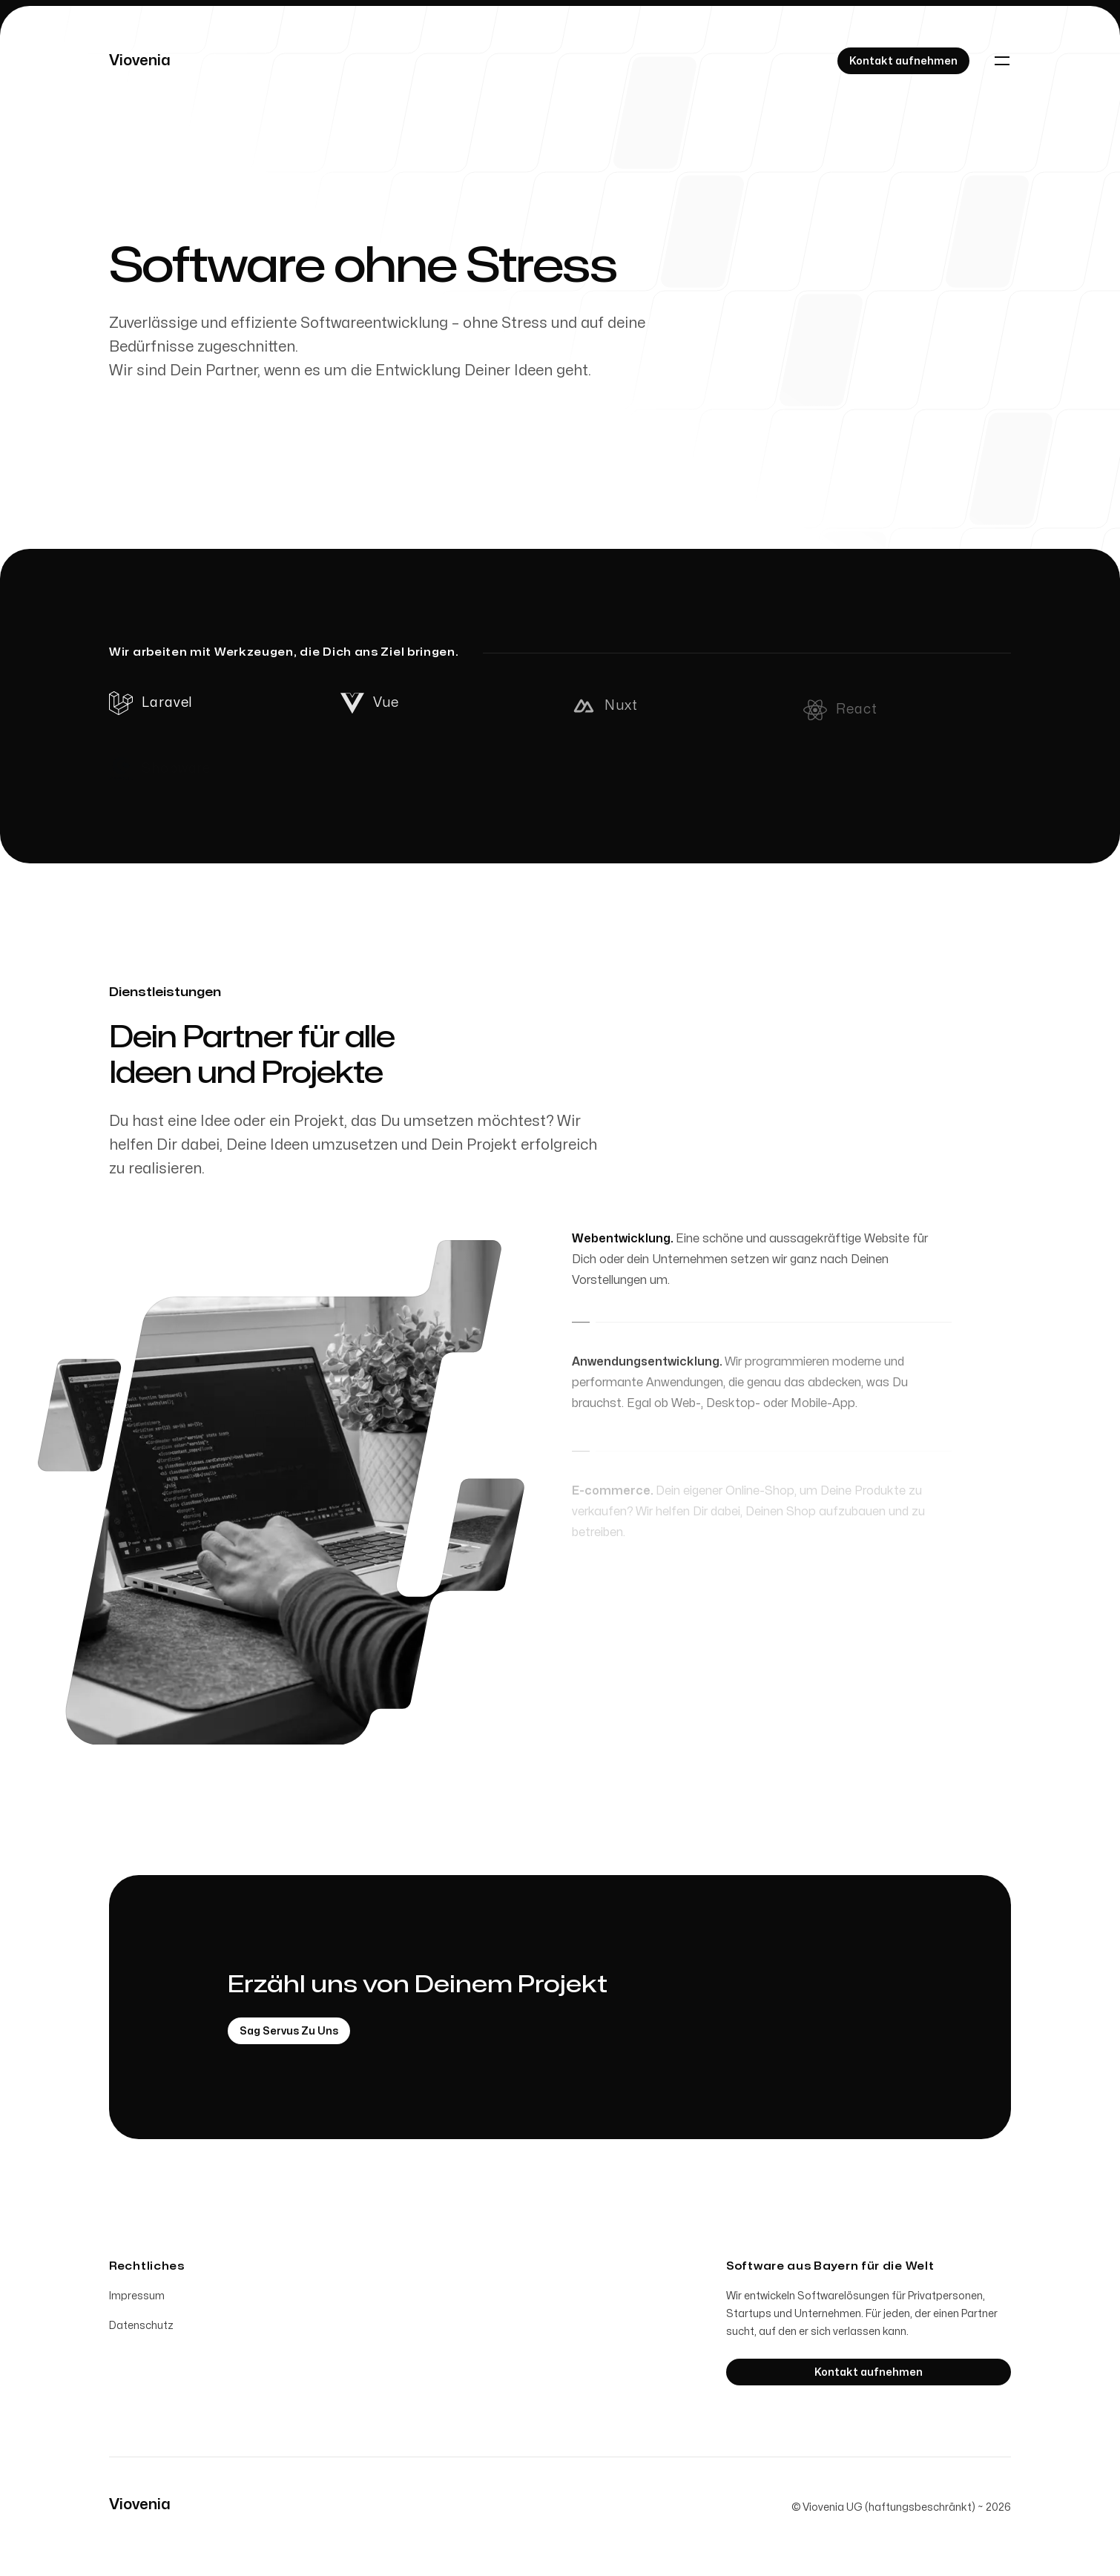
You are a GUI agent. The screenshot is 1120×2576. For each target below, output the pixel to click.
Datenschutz (141, 2328)
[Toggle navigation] (1002, 61)
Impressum (137, 2299)
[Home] (140, 61)
